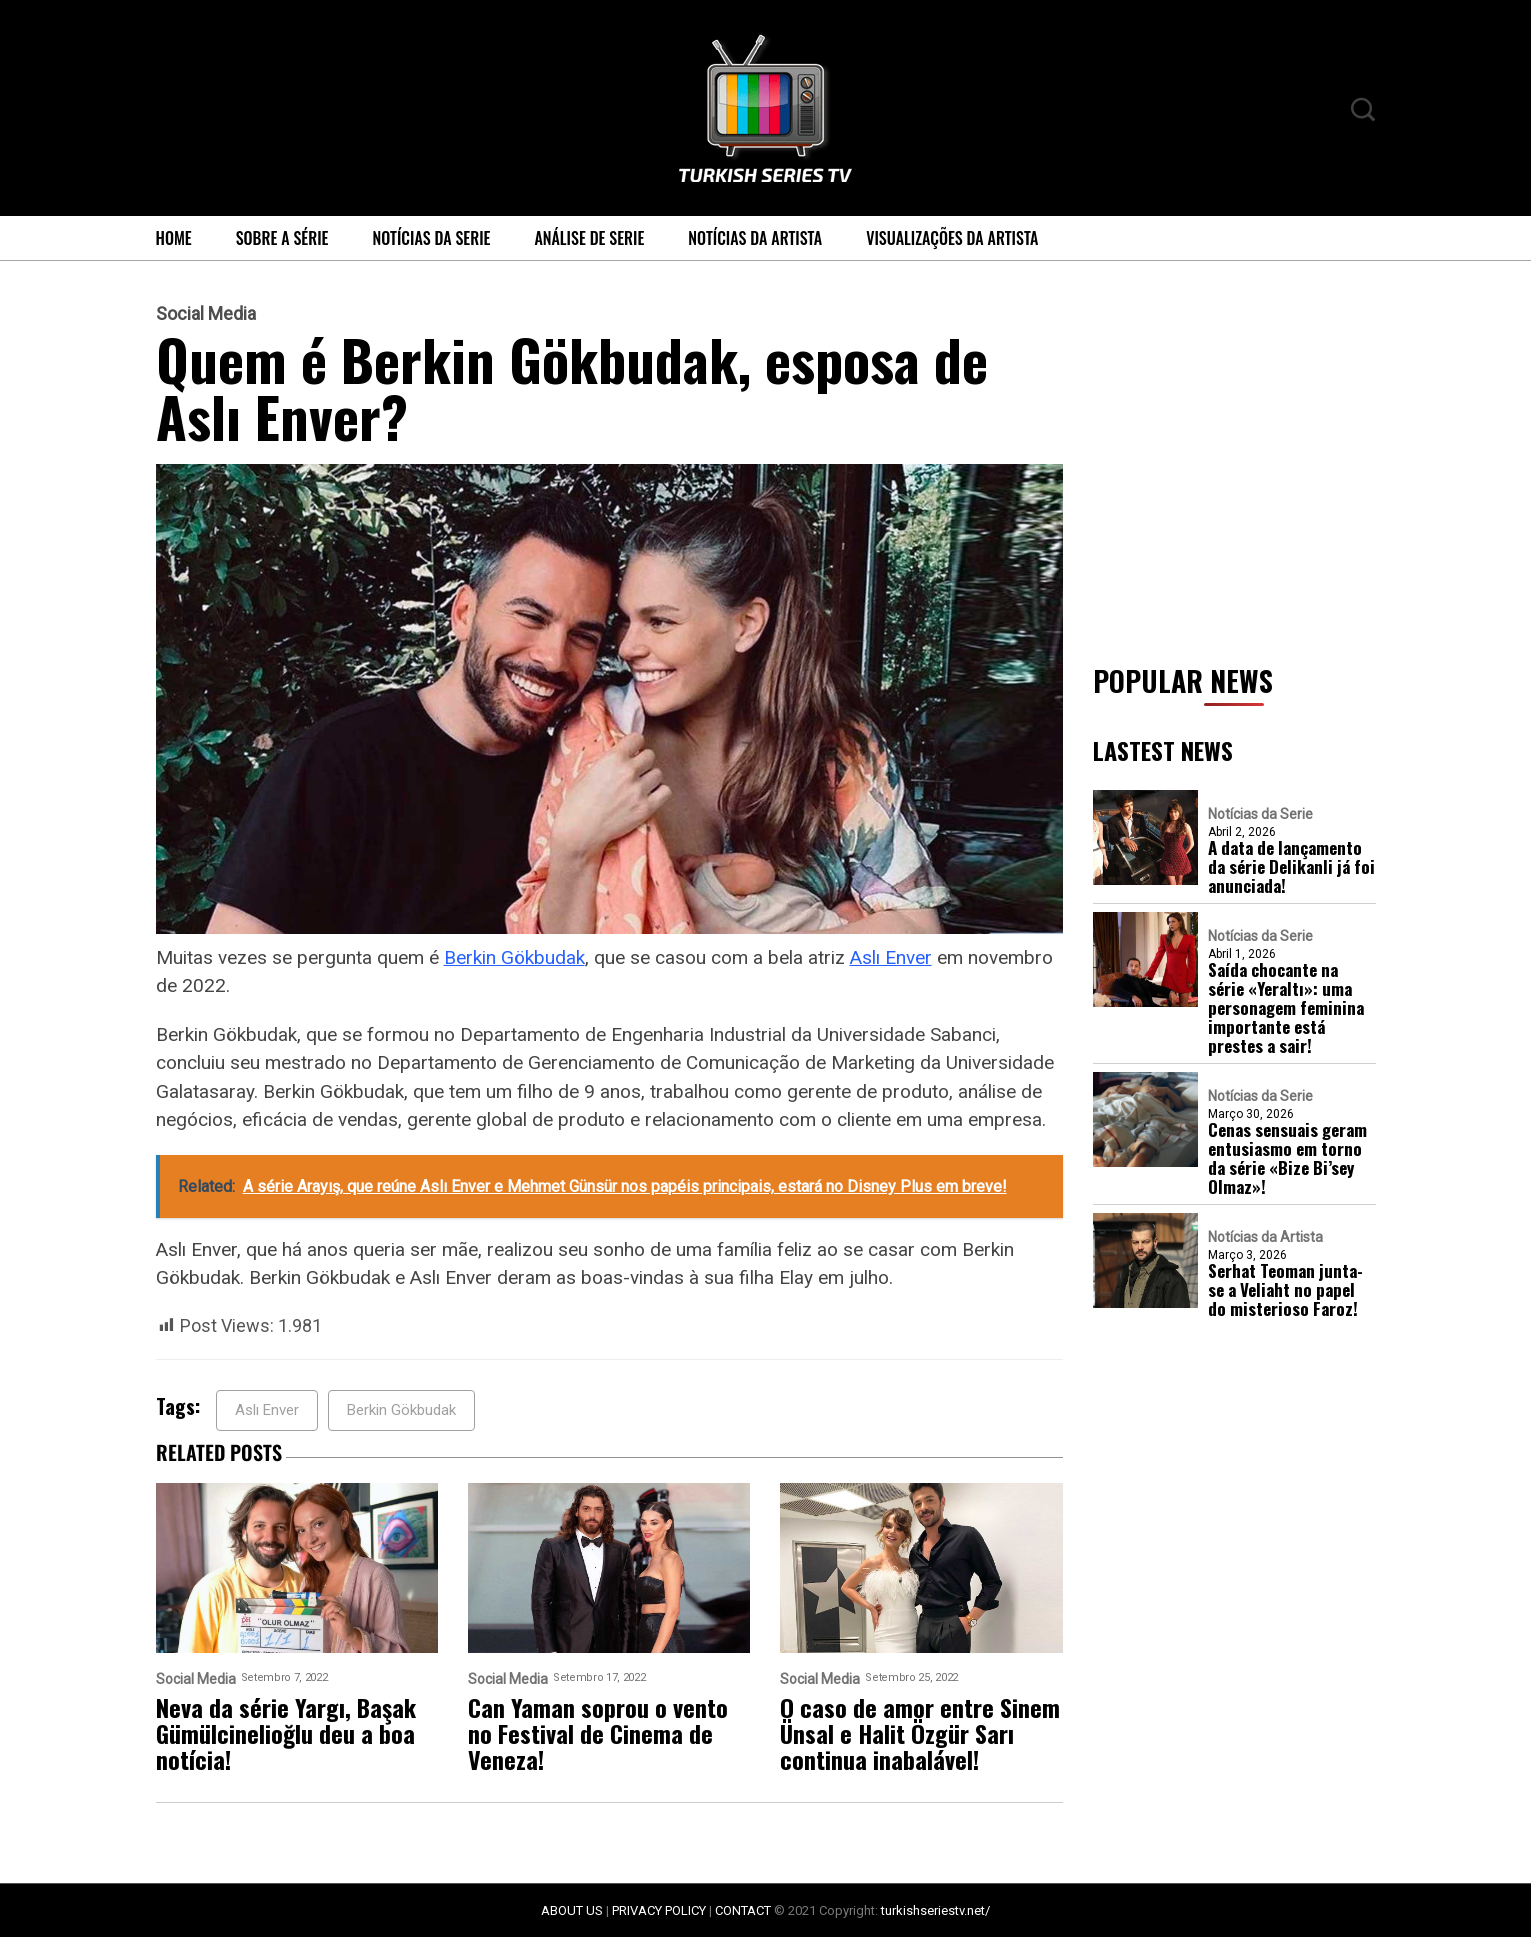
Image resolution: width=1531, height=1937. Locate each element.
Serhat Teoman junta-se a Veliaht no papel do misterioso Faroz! (1285, 1289)
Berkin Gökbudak (514, 957)
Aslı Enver (891, 957)
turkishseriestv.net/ (935, 1910)
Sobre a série (282, 238)
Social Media (206, 314)
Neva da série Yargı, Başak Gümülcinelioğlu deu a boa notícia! (286, 1733)
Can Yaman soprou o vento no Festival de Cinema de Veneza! (598, 1733)
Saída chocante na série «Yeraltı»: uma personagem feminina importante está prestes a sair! (1286, 1007)
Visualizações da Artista (952, 238)
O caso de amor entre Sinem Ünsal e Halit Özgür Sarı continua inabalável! (920, 1733)
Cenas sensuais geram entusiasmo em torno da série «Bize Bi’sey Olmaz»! (1287, 1158)
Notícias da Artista (755, 238)
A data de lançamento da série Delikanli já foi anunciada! (1291, 866)
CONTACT (743, 1910)
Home (174, 238)
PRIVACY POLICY (659, 1910)
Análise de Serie (589, 238)
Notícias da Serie (431, 238)
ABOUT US (572, 1910)
